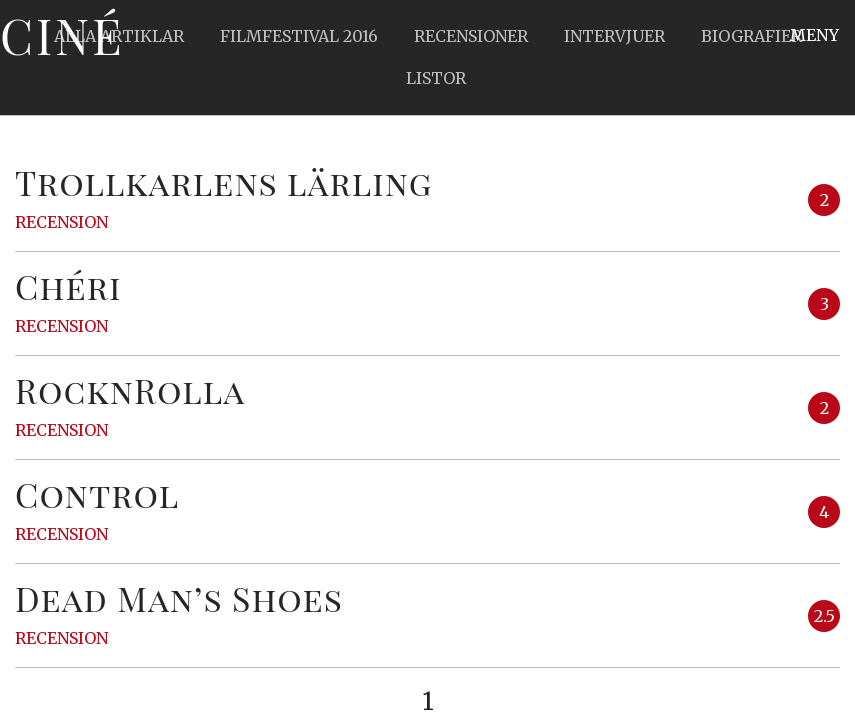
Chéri (68, 286)
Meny (814, 35)
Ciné (62, 35)
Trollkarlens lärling (223, 182)
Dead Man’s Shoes (179, 598)
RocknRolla (130, 390)
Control (97, 494)
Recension (61, 222)
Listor (436, 78)
